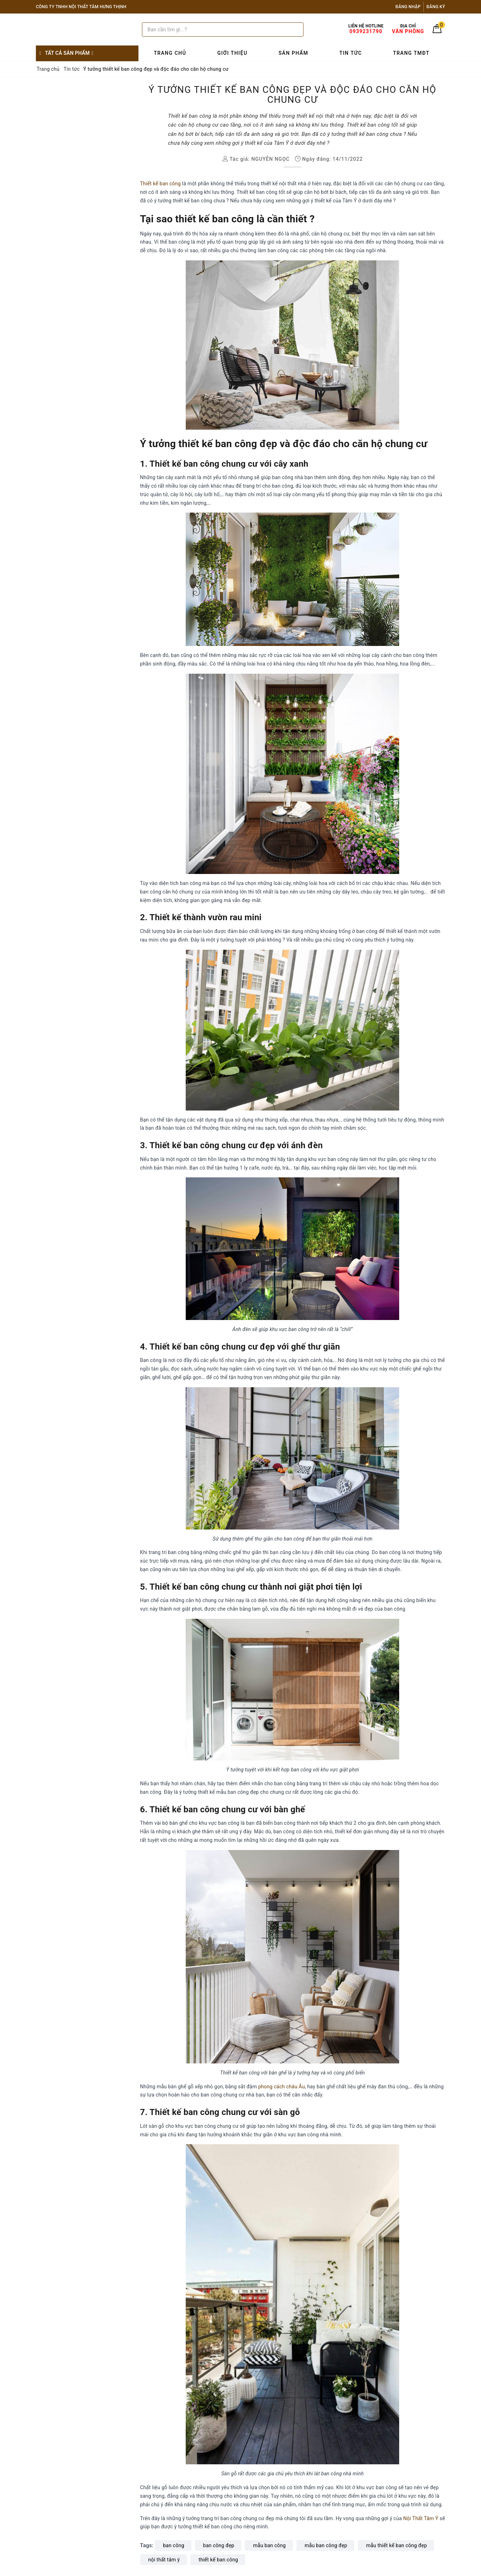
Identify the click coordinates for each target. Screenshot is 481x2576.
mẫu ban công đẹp (326, 2545)
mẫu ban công (269, 2545)
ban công (173, 2545)
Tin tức (350, 53)
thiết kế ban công (218, 2559)
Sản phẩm (293, 53)
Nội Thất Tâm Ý (420, 2518)
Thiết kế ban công (160, 183)
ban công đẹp (218, 2545)
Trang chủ (170, 53)
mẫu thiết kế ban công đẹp (396, 2545)
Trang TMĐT (411, 53)
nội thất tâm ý (164, 2559)
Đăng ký (436, 6)
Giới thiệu (232, 53)
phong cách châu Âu (281, 2086)
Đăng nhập (408, 6)
